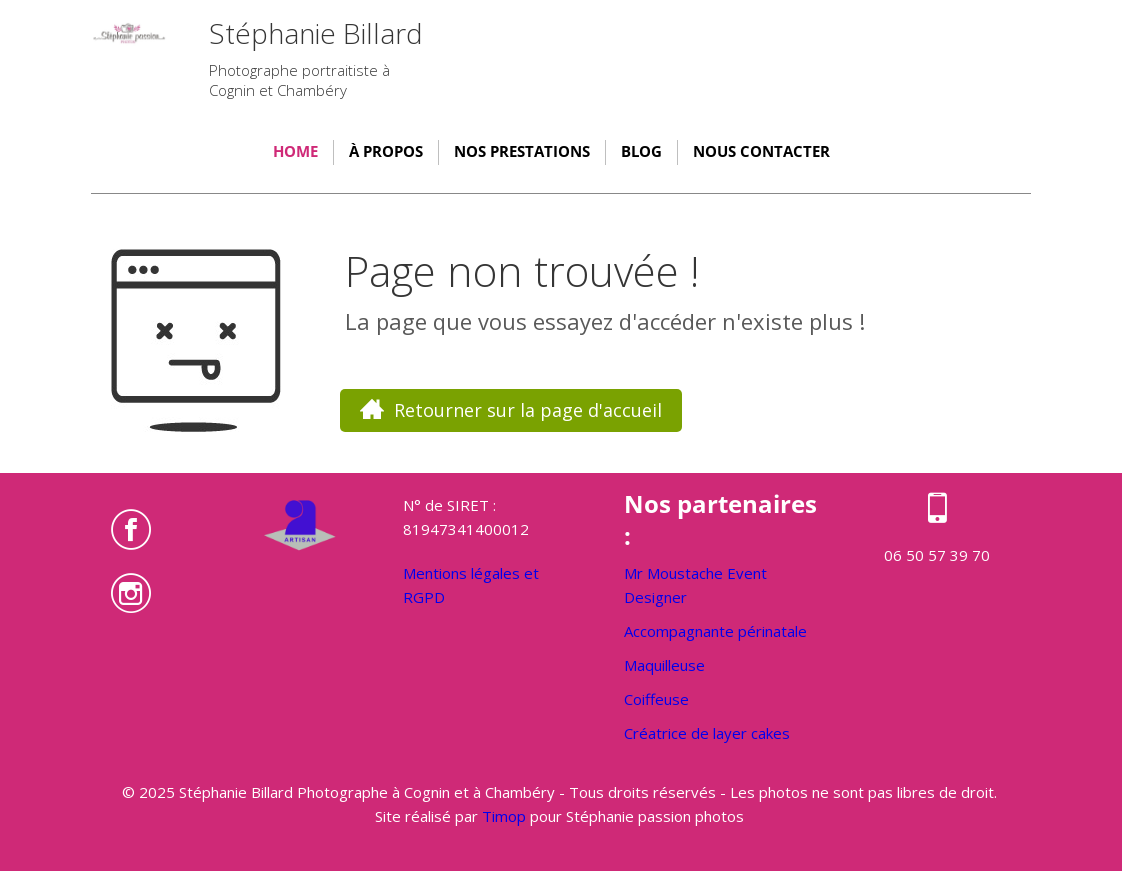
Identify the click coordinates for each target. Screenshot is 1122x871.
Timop (504, 816)
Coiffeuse (656, 699)
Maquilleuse (664, 665)
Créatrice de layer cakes (707, 733)
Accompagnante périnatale (715, 631)
